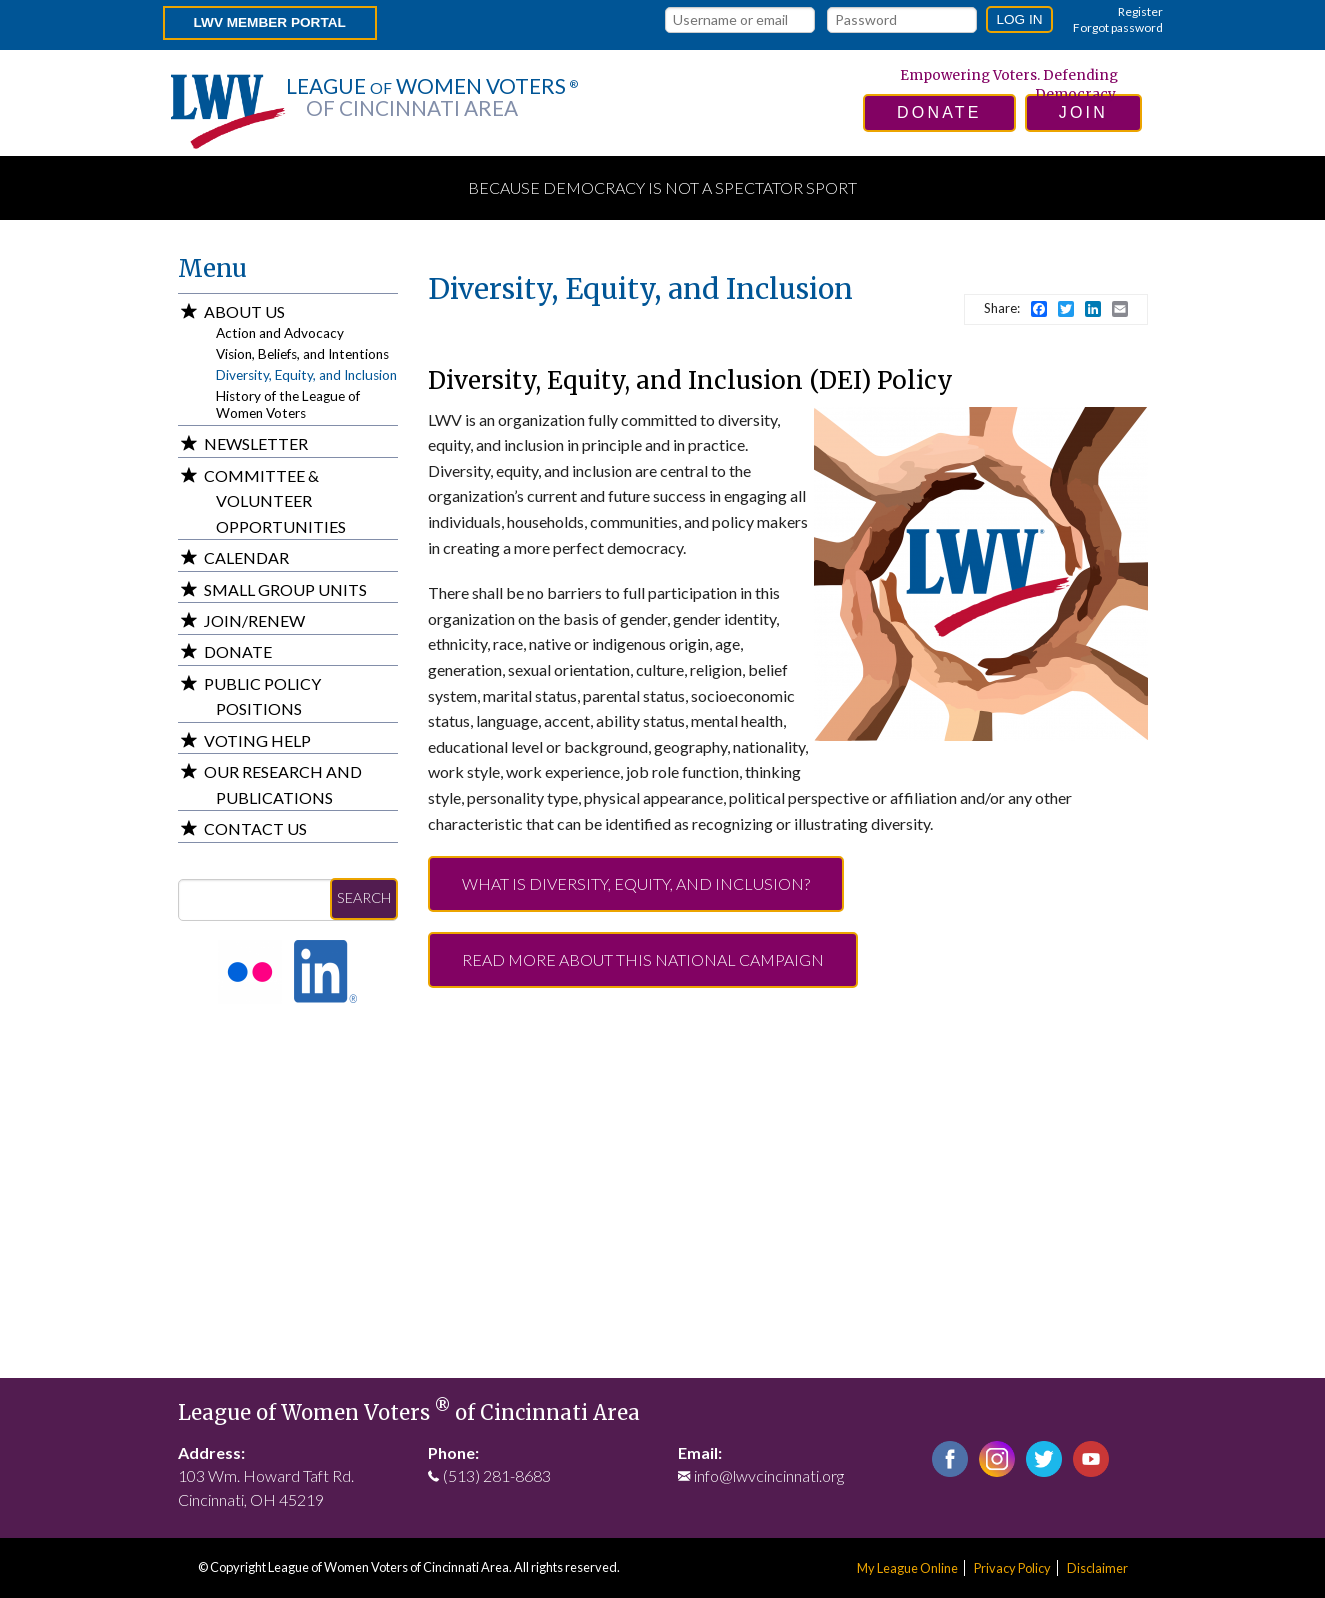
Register (1140, 11)
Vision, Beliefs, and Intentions (302, 354)
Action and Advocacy (280, 333)
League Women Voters (432, 97)
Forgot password (1118, 27)
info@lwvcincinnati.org (769, 1475)
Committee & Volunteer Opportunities (275, 501)
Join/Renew (254, 620)
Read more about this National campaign (643, 959)
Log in (1019, 19)
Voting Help (257, 740)
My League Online (907, 1568)
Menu (212, 268)
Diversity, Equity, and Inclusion (306, 375)
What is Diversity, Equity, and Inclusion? (636, 883)
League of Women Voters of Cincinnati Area (409, 1413)
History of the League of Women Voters (288, 404)
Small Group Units (285, 589)
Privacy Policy (1012, 1568)
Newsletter (256, 443)
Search (364, 897)
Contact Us (255, 828)
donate (939, 112)
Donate (238, 651)
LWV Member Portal (270, 22)
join (1083, 112)
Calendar (246, 557)
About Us (244, 311)
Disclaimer (1097, 1568)
